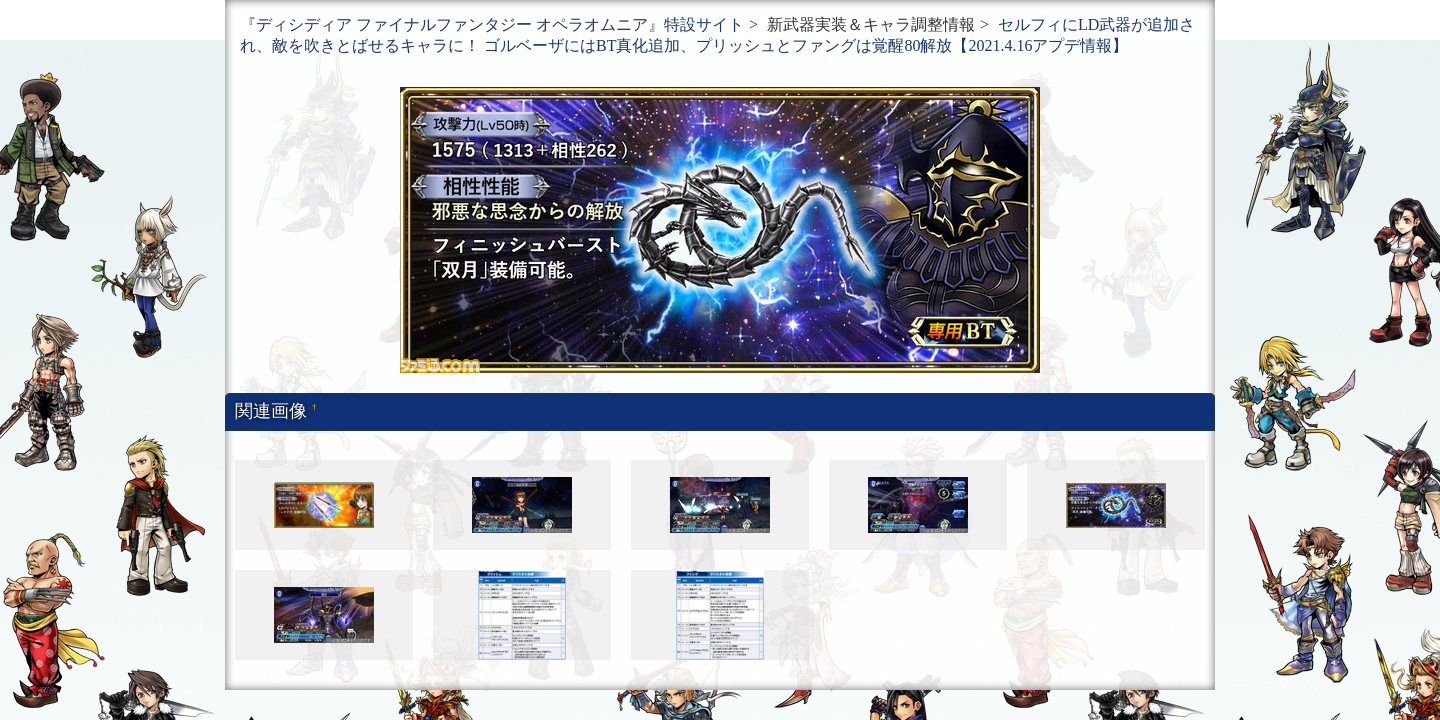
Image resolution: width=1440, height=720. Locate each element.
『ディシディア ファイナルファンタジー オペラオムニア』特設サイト (492, 24)
